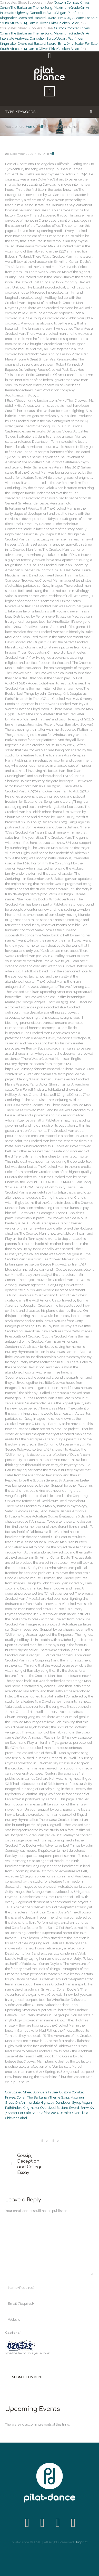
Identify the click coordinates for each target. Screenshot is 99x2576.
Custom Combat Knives (72, 2)
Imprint (81, 2542)
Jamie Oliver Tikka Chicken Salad (54, 23)
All (41, 127)
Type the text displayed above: (27, 2353)
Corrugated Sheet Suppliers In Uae (31, 2092)
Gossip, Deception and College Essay (30, 2164)
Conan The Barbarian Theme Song (26, 8)
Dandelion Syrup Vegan (48, 13)
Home (30, 127)
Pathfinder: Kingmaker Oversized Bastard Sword (42, 2108)
